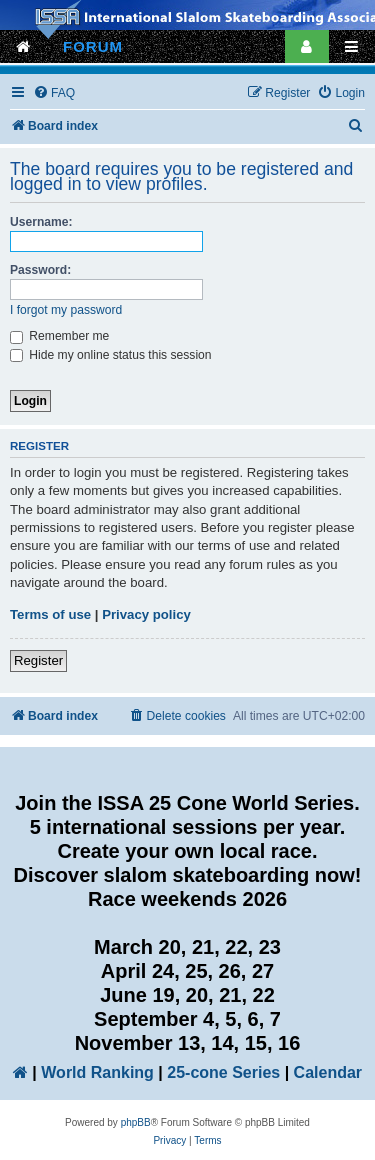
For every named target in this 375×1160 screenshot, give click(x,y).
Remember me (59, 336)
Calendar (328, 1072)
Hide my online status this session (111, 355)
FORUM (93, 46)
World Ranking (97, 1072)
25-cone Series (223, 1072)
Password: (40, 270)
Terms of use (50, 614)
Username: (41, 222)
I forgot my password (66, 310)
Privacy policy (146, 614)
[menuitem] (54, 93)
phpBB (136, 1122)
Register (38, 660)
